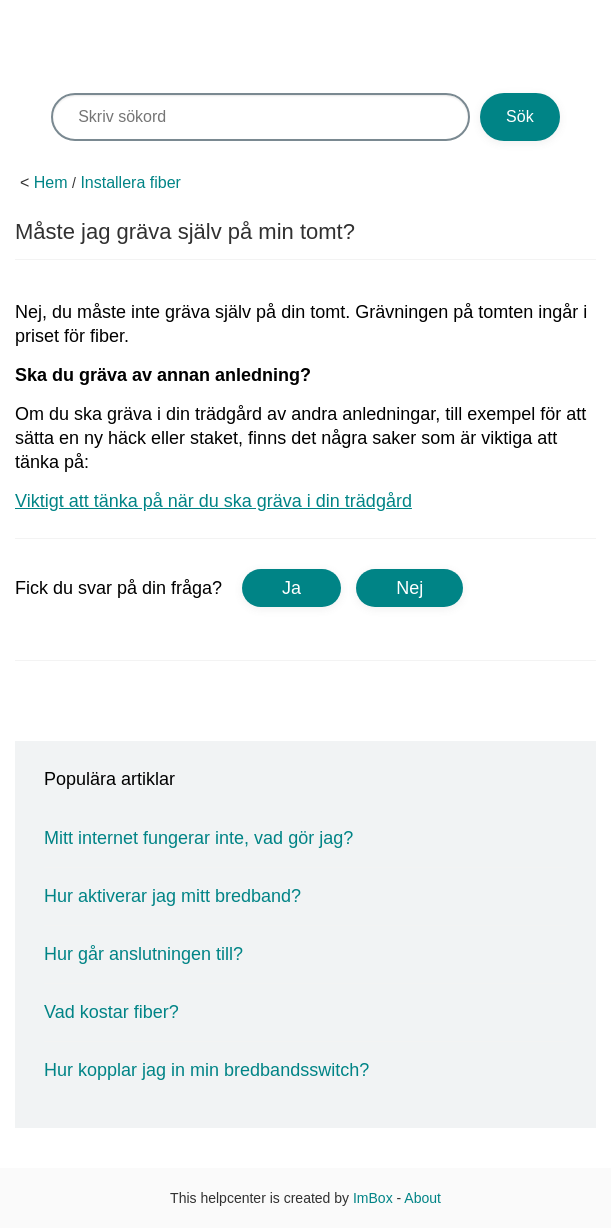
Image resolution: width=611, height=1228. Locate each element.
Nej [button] (409, 588)
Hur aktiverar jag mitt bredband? (172, 896)
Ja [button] (291, 588)
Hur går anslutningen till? (143, 954)
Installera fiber (130, 182)
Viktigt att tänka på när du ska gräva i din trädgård (213, 501)
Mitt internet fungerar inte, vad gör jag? (198, 838)
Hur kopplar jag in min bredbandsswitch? (206, 1070)
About (422, 1198)
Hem (51, 182)
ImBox (373, 1198)
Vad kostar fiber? (111, 1012)
